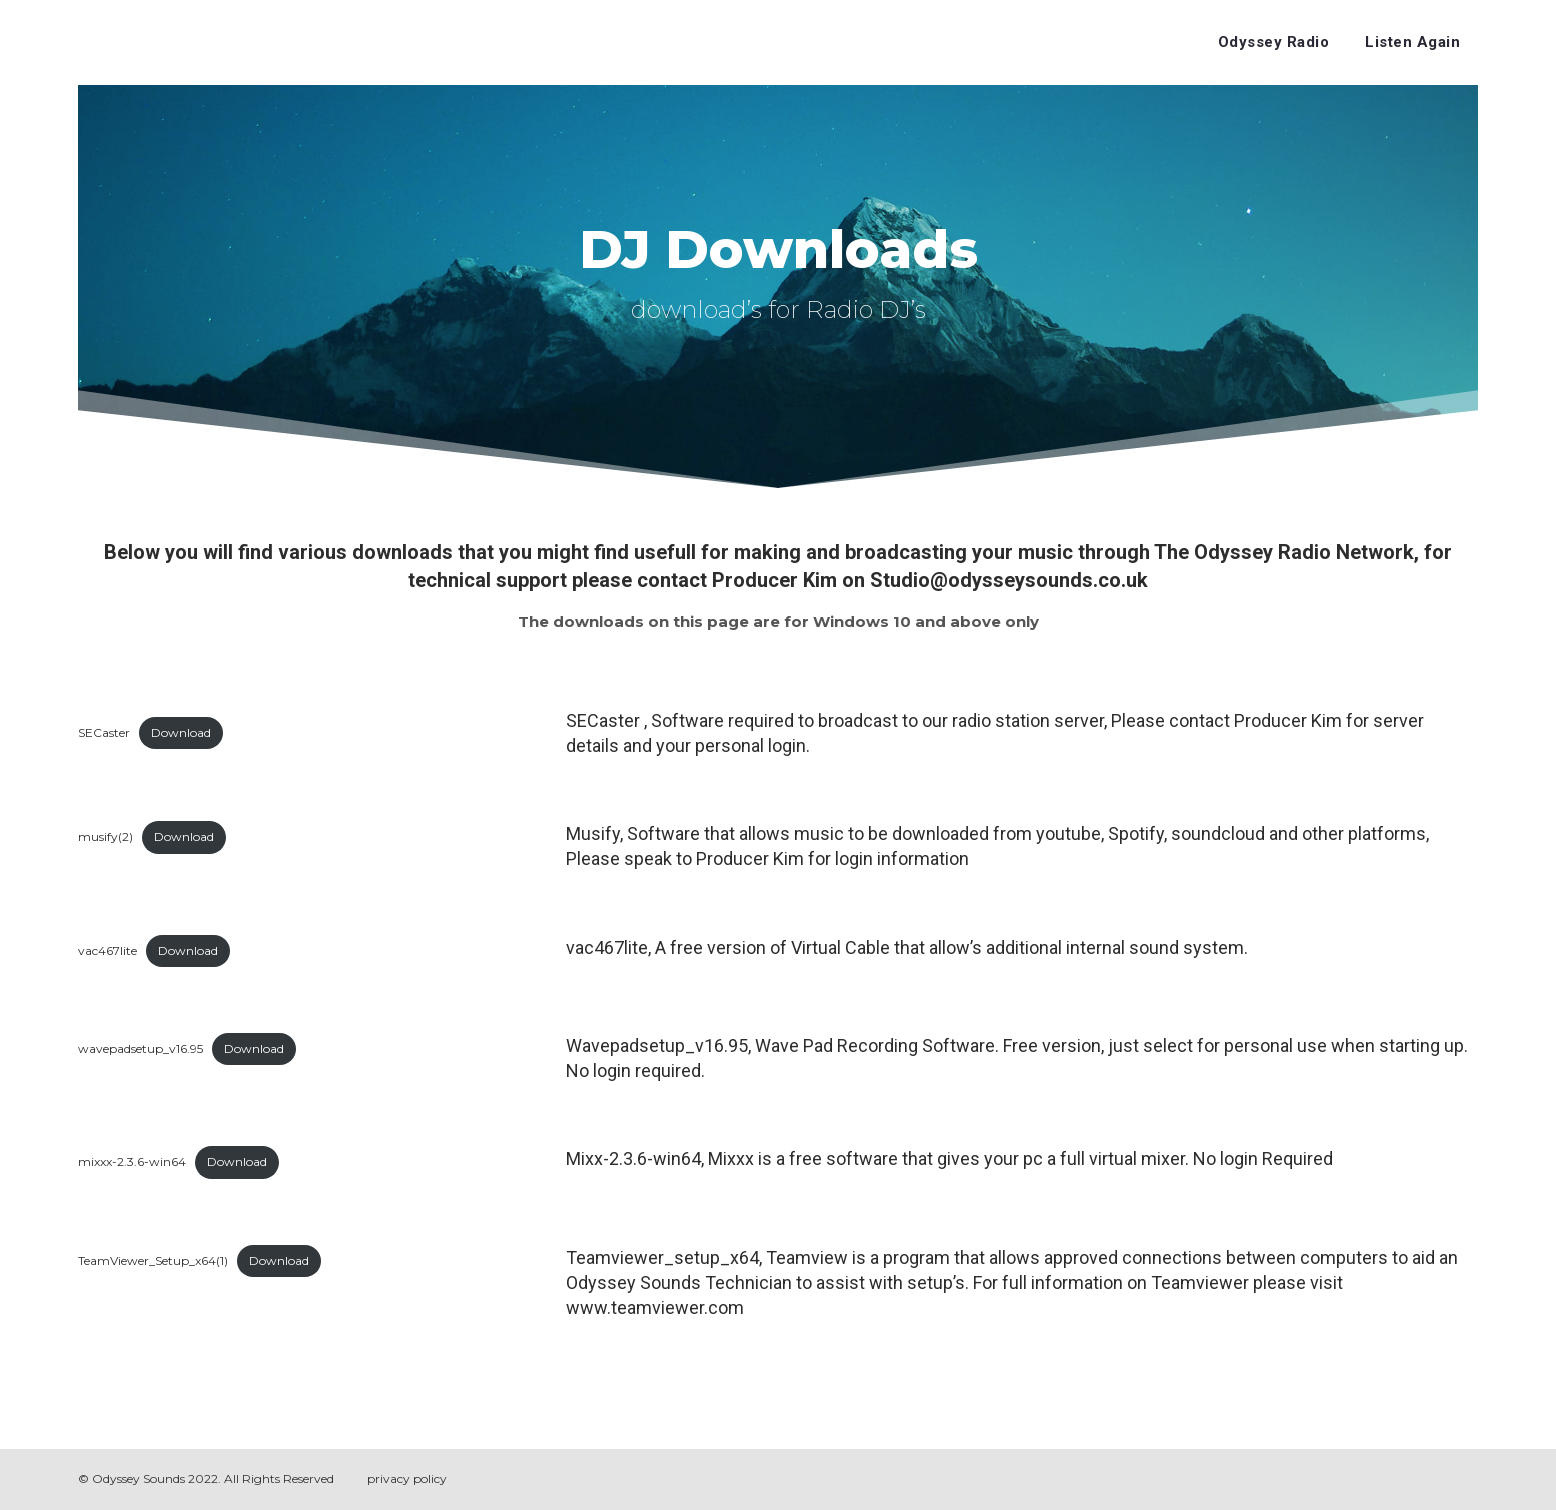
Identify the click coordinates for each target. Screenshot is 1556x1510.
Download (181, 732)
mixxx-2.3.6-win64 (132, 1161)
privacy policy (407, 1478)
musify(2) (105, 836)
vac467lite (107, 950)
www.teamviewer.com (655, 1307)
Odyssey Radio (1274, 42)
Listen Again (1412, 42)
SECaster (104, 732)
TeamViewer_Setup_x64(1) (153, 1260)
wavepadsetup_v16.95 (140, 1048)
